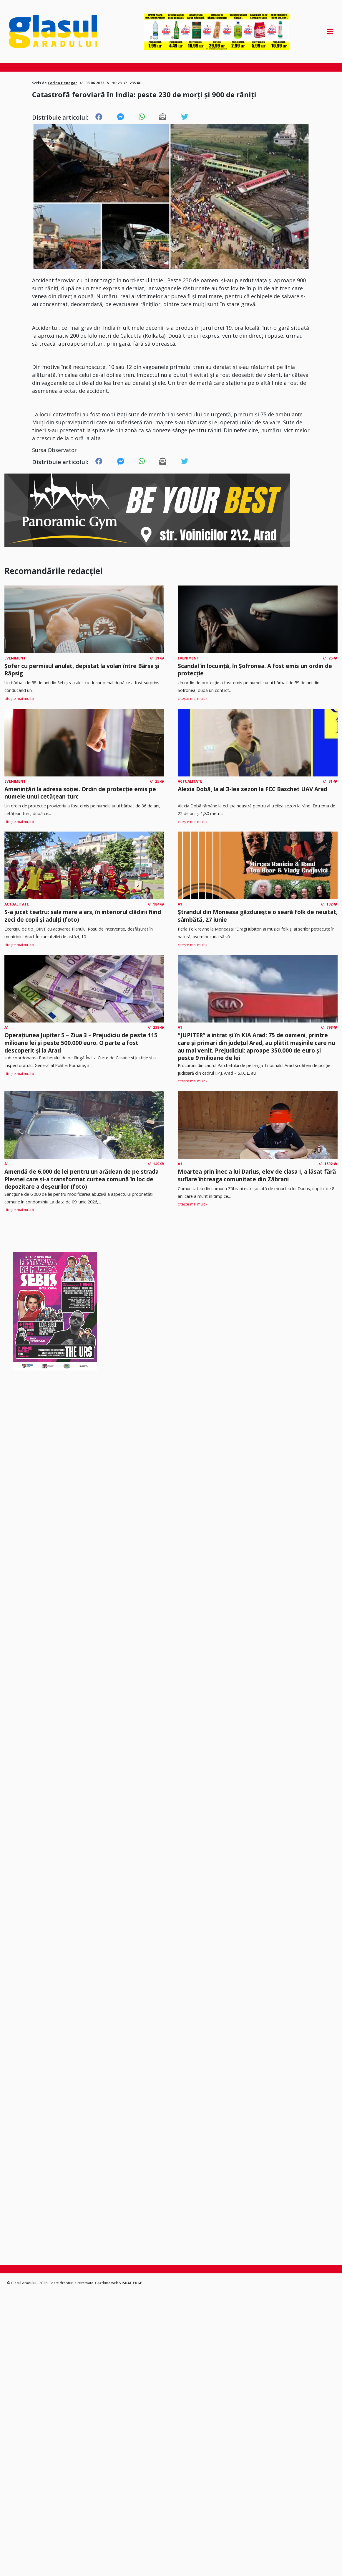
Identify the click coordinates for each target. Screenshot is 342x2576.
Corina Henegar (62, 82)
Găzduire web (107, 2282)
